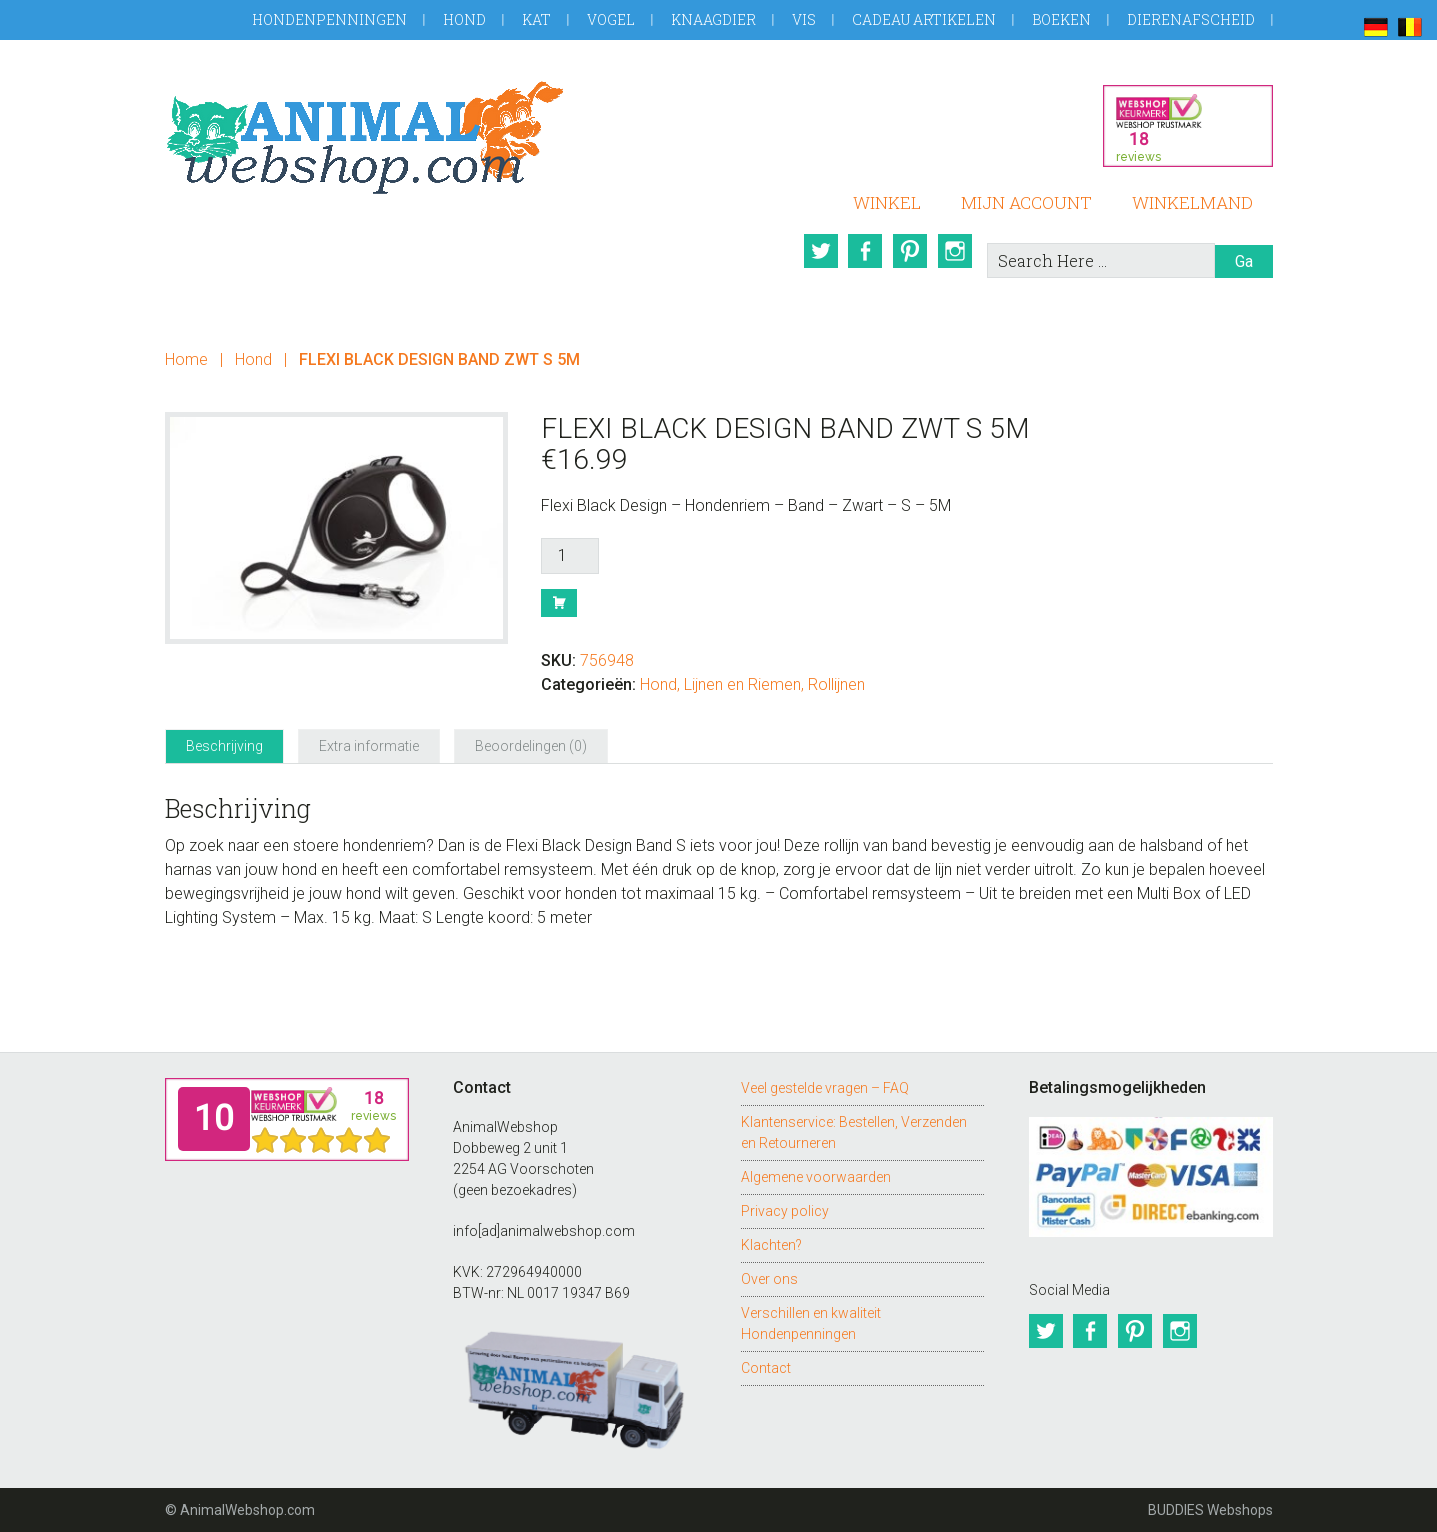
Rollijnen (836, 684)
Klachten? (771, 1245)
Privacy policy (785, 1211)
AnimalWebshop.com (365, 137)
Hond (464, 19)
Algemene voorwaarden (816, 1177)
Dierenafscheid (1191, 19)
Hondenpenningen (329, 19)
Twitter (818, 251)
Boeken (1061, 19)
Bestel (559, 603)
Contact (766, 1368)
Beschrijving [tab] (224, 746)
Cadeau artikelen (924, 19)
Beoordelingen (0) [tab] (531, 746)
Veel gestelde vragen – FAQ (825, 1088)
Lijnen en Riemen (742, 684)
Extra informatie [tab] (369, 746)
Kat (536, 19)
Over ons (769, 1279)
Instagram (956, 251)
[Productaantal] (570, 556)
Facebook (864, 251)
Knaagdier (713, 19)
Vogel (611, 19)
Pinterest (910, 251)
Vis (804, 19)
